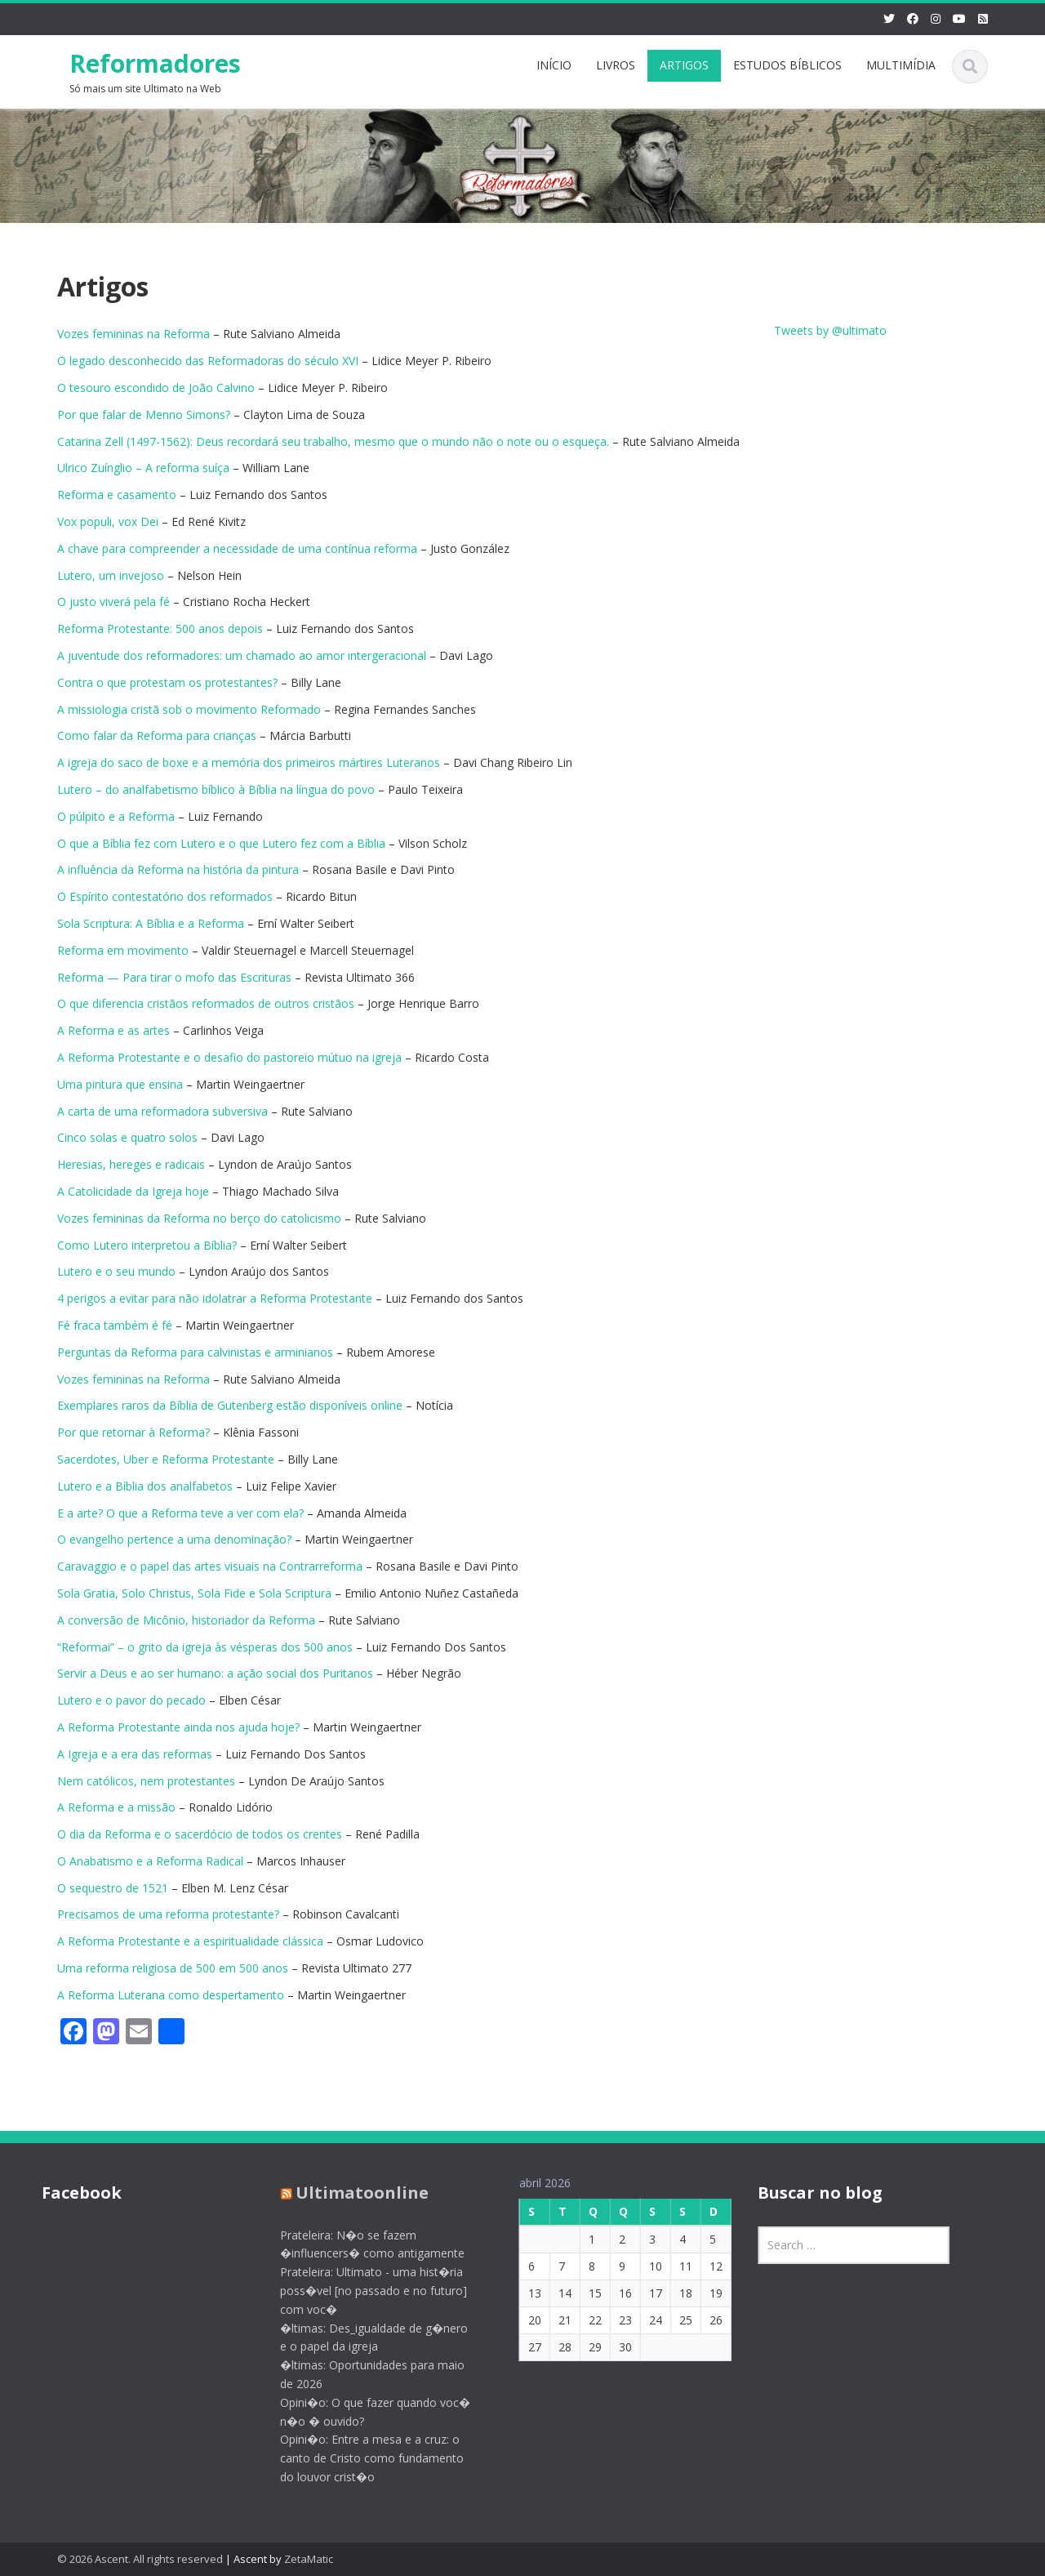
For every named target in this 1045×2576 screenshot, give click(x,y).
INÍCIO (553, 65)
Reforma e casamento (116, 494)
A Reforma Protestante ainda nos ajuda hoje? (180, 1727)
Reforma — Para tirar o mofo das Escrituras (174, 977)
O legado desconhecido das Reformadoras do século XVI (207, 360)
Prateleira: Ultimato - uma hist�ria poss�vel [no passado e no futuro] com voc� (362, 2290)
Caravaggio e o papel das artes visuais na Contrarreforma (209, 1566)
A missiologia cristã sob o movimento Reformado (189, 709)
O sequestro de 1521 (112, 1888)
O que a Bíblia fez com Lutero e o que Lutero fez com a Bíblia (221, 843)
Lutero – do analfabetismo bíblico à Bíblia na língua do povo (216, 789)
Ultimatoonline (351, 2193)
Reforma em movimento (123, 950)
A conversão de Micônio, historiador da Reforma (186, 1620)
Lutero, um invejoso (110, 575)
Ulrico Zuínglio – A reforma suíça (143, 467)
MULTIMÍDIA (901, 65)
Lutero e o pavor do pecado (131, 1700)
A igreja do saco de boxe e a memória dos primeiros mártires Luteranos (248, 762)
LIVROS (615, 65)
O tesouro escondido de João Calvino (156, 387)
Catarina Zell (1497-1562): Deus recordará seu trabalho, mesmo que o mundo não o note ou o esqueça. (333, 441)
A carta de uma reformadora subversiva (162, 1111)
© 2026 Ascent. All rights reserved (140, 2558)
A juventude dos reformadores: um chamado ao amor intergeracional (241, 655)
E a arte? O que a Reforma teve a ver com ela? (180, 1513)
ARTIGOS (684, 65)
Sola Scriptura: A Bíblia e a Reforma (150, 923)
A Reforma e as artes (113, 1030)
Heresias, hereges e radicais (131, 1164)
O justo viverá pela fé (113, 601)
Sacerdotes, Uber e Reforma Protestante (165, 1459)
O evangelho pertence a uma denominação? (174, 1539)
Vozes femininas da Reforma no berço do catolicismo (199, 1218)
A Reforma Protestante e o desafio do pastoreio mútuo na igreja (229, 1057)
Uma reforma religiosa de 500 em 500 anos (172, 1968)
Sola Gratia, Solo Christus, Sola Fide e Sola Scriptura (194, 1593)
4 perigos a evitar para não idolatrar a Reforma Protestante (214, 1298)
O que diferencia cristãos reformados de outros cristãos (205, 1003)
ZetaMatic (308, 2558)
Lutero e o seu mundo (116, 1271)
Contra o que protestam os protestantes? (167, 682)
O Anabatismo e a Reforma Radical (150, 1861)
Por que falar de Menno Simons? (143, 414)
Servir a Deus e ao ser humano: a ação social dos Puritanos (215, 1673)
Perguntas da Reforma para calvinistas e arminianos (195, 1352)
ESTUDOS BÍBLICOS (787, 65)
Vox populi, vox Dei (107, 521)
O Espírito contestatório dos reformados (165, 896)
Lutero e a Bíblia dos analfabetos (145, 1486)
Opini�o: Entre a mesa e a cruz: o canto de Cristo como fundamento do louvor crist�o (361, 2458)
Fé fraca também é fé (114, 1325)
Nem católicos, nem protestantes (146, 1781)
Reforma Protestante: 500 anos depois (160, 628)
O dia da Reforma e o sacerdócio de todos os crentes (199, 1834)
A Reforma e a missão (116, 1807)
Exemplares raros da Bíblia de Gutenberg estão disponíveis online (229, 1405)
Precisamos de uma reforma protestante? (168, 1914)
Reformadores (155, 63)
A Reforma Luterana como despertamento (170, 1995)
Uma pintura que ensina (120, 1084)
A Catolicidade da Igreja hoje (133, 1191)
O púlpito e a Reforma (116, 816)
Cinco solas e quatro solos (127, 1137)
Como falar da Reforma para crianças (156, 735)
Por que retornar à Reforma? (133, 1432)
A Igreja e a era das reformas (134, 1754)
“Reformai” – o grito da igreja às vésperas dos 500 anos (205, 1647)
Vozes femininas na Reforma (133, 333)
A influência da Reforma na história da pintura (178, 869)
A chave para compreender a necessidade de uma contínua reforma (237, 548)
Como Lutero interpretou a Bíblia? (147, 1245)
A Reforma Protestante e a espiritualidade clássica (190, 1941)
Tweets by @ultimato (830, 330)
